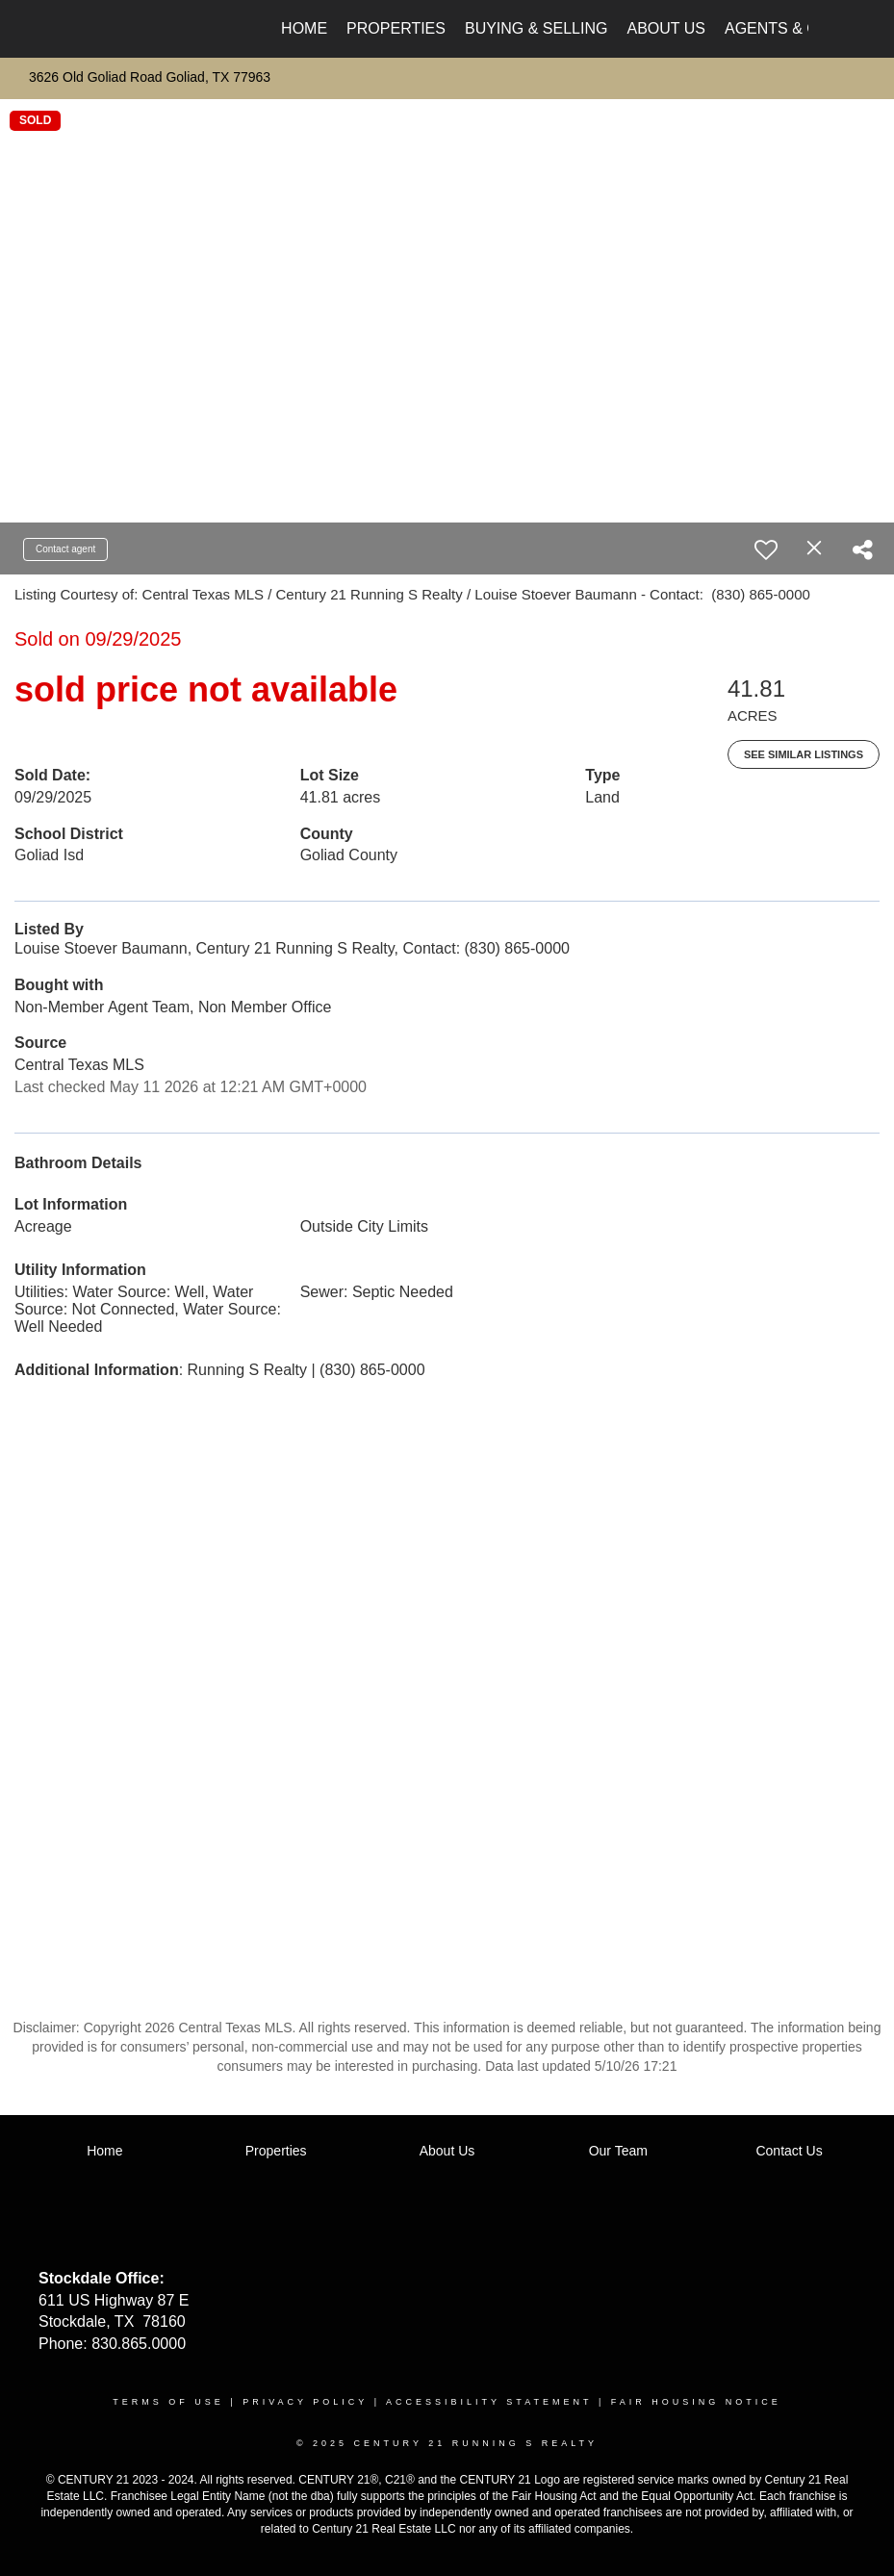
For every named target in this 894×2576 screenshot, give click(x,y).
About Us (665, 28)
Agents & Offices (799, 28)
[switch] (766, 549)
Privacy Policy (305, 2402)
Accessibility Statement (489, 2402)
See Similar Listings (803, 754)
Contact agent (65, 549)
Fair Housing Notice (696, 2402)
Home (304, 28)
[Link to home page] (97, 29)
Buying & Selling (536, 28)
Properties (396, 28)
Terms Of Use (168, 2402)
